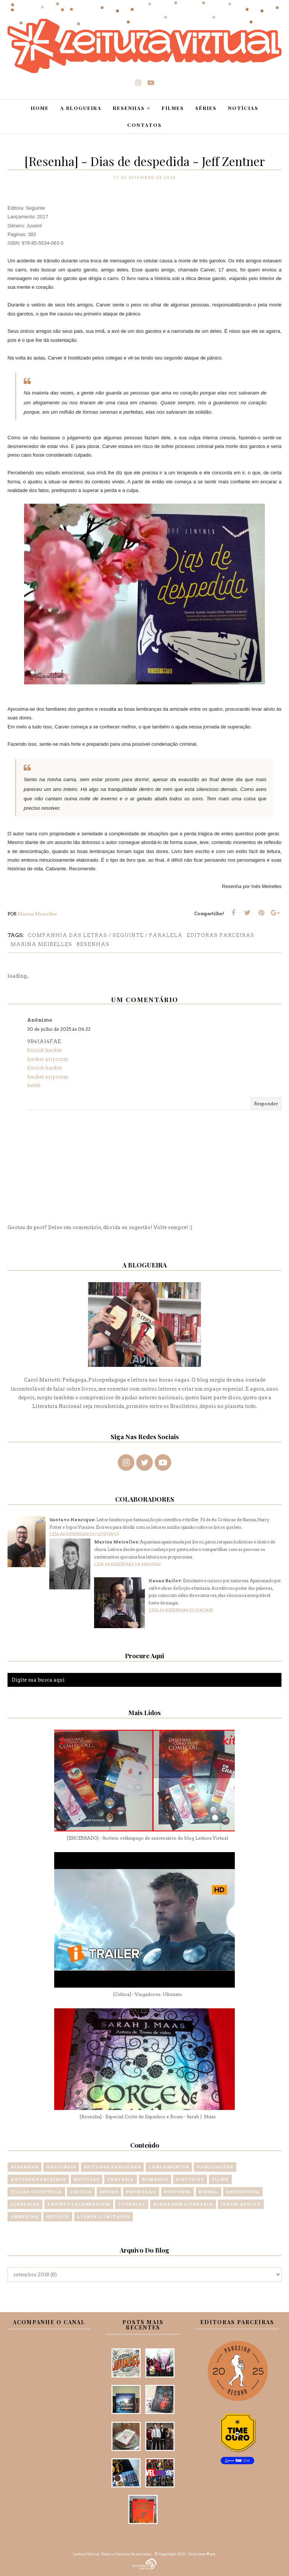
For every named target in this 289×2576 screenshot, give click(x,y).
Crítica (81, 2191)
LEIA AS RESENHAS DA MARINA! (127, 1564)
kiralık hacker (44, 1050)
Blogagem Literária (183, 2204)
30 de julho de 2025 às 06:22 (59, 1029)
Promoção (141, 2191)
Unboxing (24, 2216)
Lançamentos (169, 2167)
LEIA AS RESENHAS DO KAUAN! (181, 1610)
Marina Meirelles (41, 944)
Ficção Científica (36, 2191)
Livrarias (25, 2204)
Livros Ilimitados (103, 2216)
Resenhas (93, 944)
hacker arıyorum (47, 1059)
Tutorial (131, 2204)
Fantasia (120, 2179)
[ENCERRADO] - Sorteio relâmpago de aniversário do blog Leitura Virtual (147, 1838)
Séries (109, 2191)
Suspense (177, 2191)
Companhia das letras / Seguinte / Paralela (105, 935)
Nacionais (61, 2167)
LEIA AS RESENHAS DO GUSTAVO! (84, 1534)
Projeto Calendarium (78, 2204)
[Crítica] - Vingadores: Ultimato (147, 1994)
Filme (220, 2179)
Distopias (190, 2179)
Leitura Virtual (86, 2554)
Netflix (57, 2216)
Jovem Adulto (241, 2204)
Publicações (215, 2167)
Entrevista (243, 2191)
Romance (155, 2179)
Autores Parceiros (38, 2179)
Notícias (86, 2179)
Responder (266, 1103)
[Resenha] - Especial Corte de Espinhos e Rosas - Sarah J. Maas (147, 2116)
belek (34, 1085)
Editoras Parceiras (220, 935)
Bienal (208, 2191)
